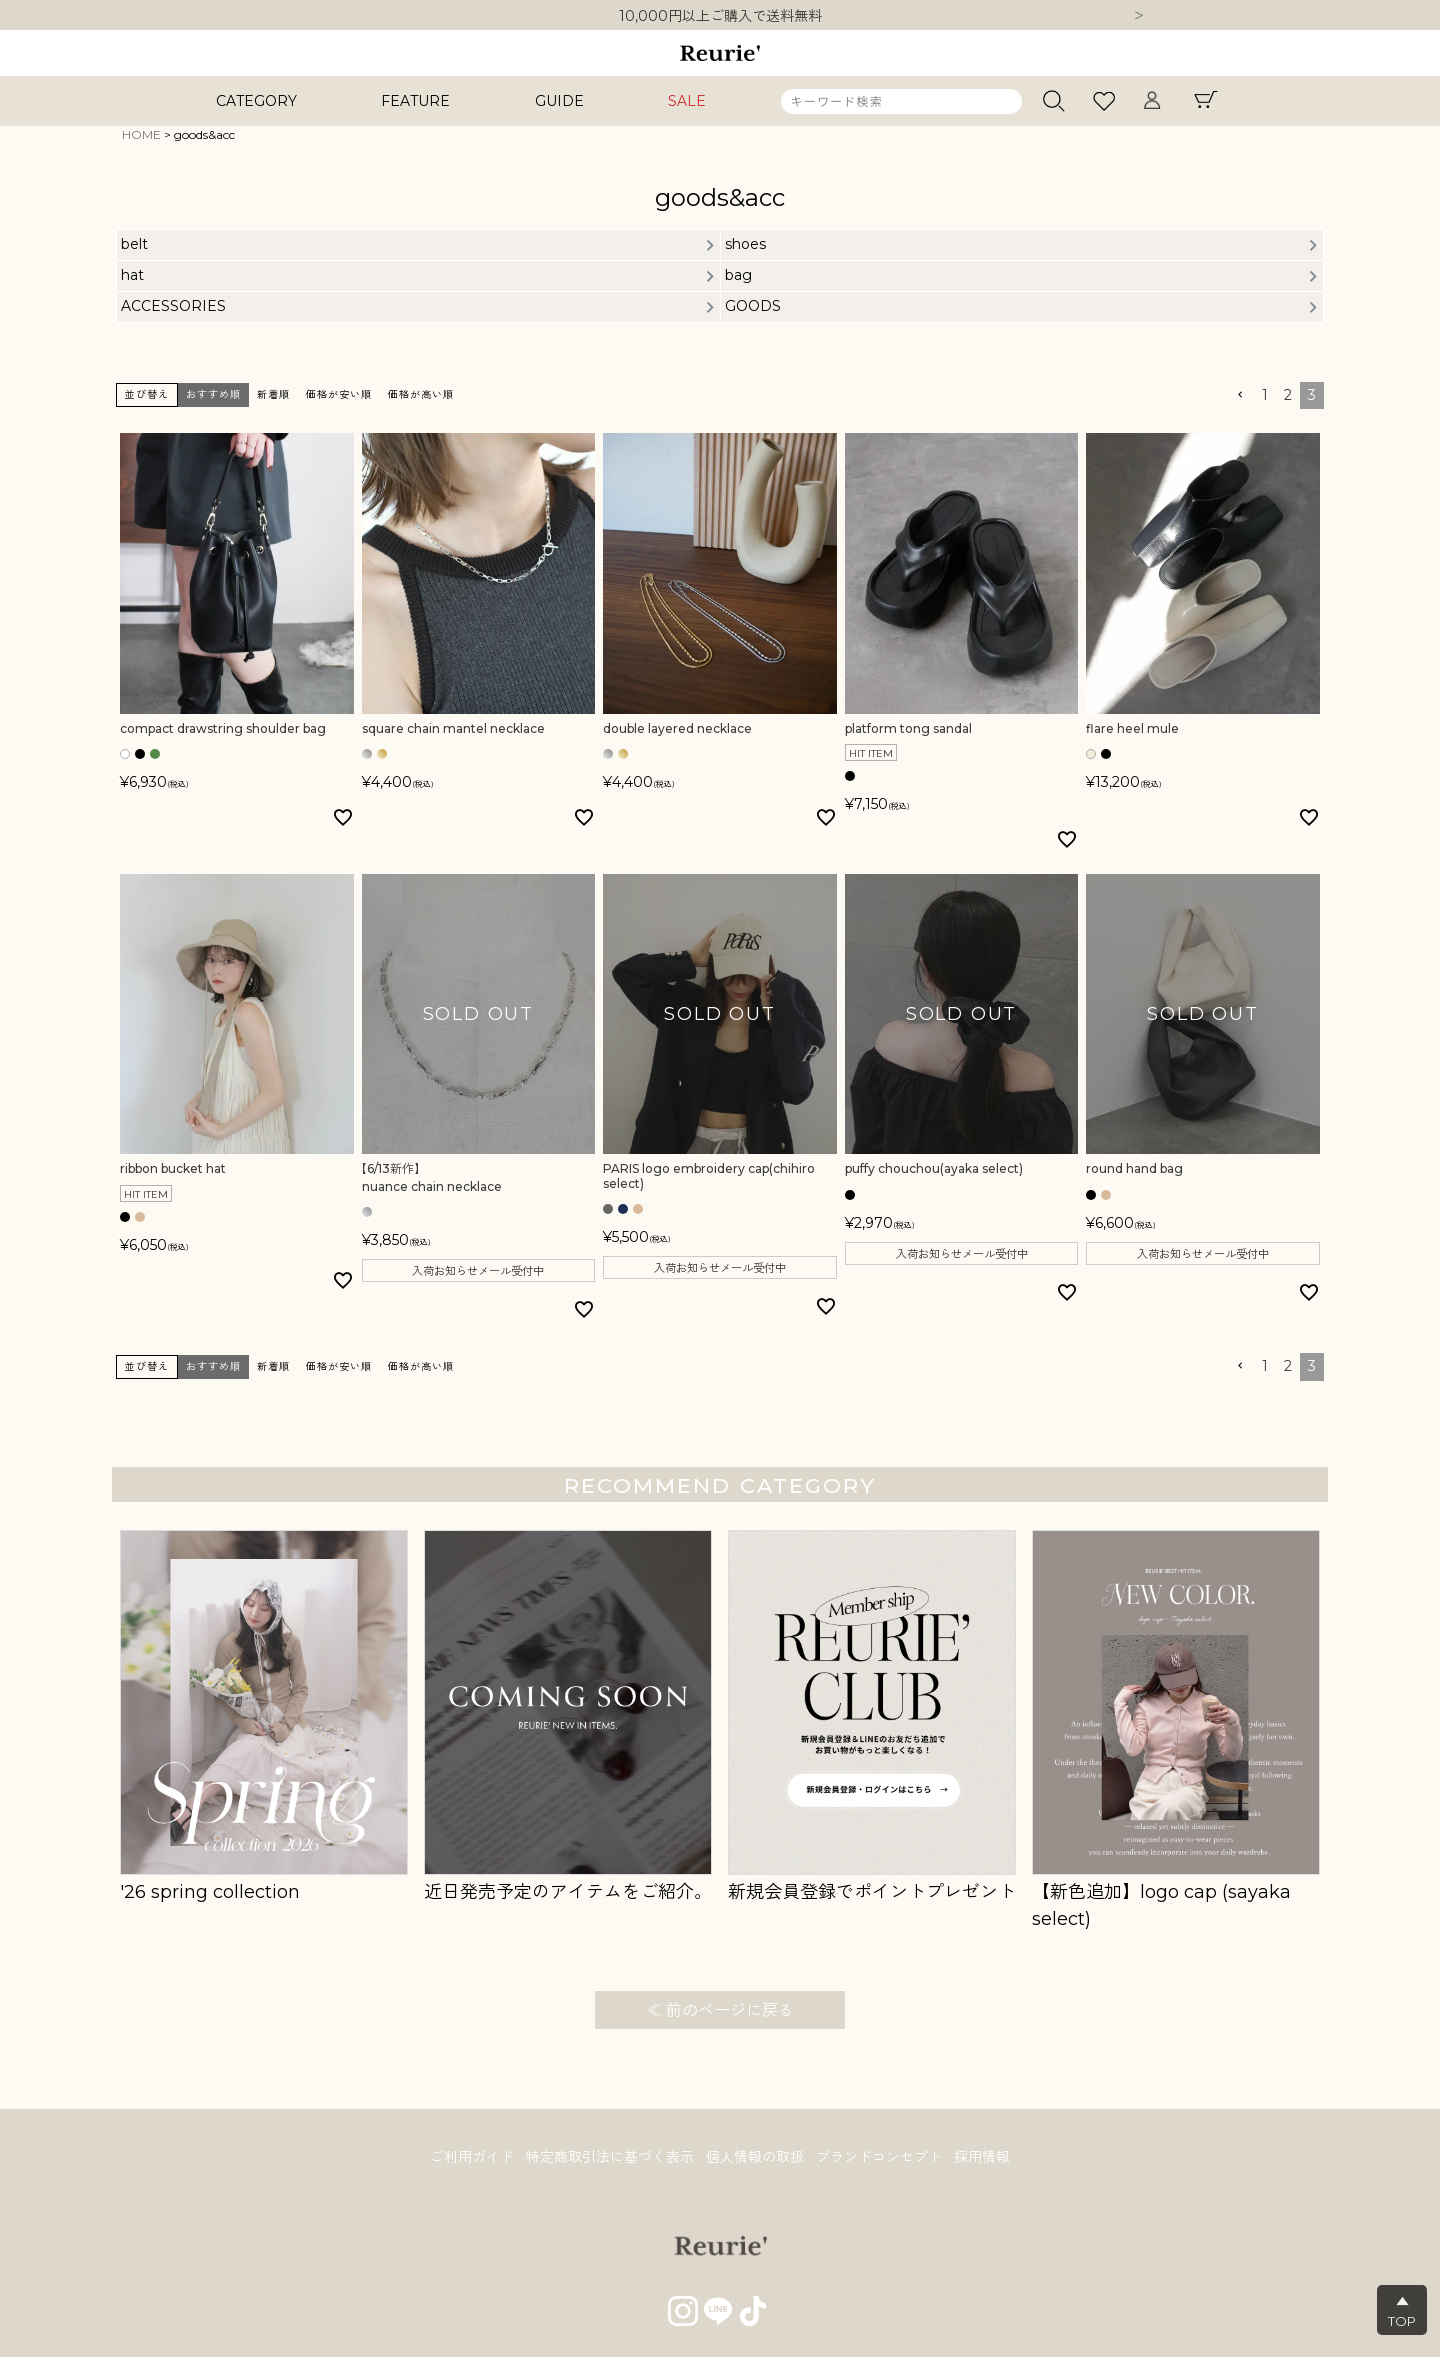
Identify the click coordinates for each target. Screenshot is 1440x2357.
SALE (687, 101)
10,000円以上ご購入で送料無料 (720, 16)
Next (1139, 17)
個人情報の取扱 (755, 2157)
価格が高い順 (421, 394)
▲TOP (1402, 2311)
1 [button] (1265, 395)
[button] (1240, 395)
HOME (141, 134)
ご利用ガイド (472, 2157)
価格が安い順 (339, 394)
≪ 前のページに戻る (720, 2010)
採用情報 (982, 2157)
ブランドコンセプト (879, 2157)
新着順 (273, 394)
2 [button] (1288, 395)
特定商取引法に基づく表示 (610, 2157)
